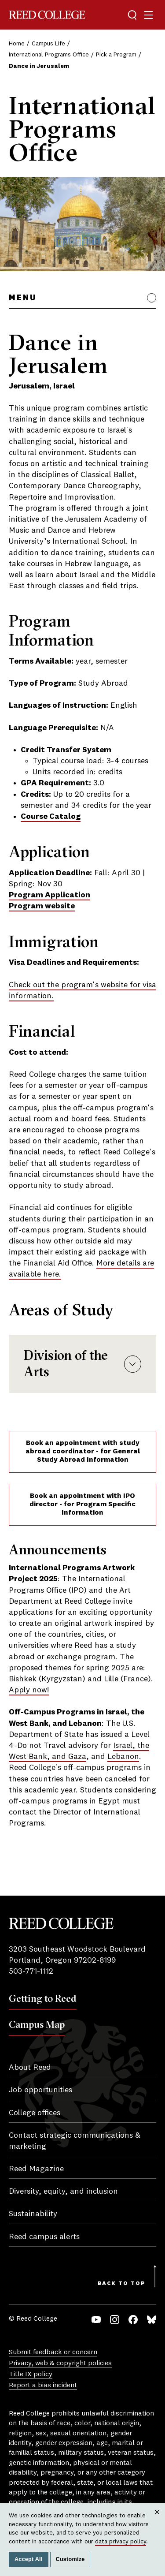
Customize (70, 2559)
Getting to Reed (43, 1998)
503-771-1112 (31, 1971)
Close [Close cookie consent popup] (157, 2520)
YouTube (96, 2319)
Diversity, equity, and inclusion (63, 2191)
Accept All (29, 2559)
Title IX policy (30, 2374)
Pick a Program (116, 55)
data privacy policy (120, 2542)
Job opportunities (40, 2090)
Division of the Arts (82, 1363)
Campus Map (37, 2024)
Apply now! (29, 1690)
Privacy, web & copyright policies (60, 2363)
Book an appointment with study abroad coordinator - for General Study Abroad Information (83, 1451)
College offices (34, 2113)
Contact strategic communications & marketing (74, 2141)
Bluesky (151, 2319)
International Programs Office (49, 55)
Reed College (47, 15)
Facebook (133, 2319)
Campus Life (48, 44)
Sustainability (33, 2214)
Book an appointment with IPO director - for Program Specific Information (82, 1504)
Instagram (114, 2319)
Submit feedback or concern (53, 2352)
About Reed (30, 2068)
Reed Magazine (36, 2169)
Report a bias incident (43, 2385)
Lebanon (123, 1757)
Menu (23, 298)
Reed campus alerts (44, 2237)
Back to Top (122, 2283)
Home (17, 44)
